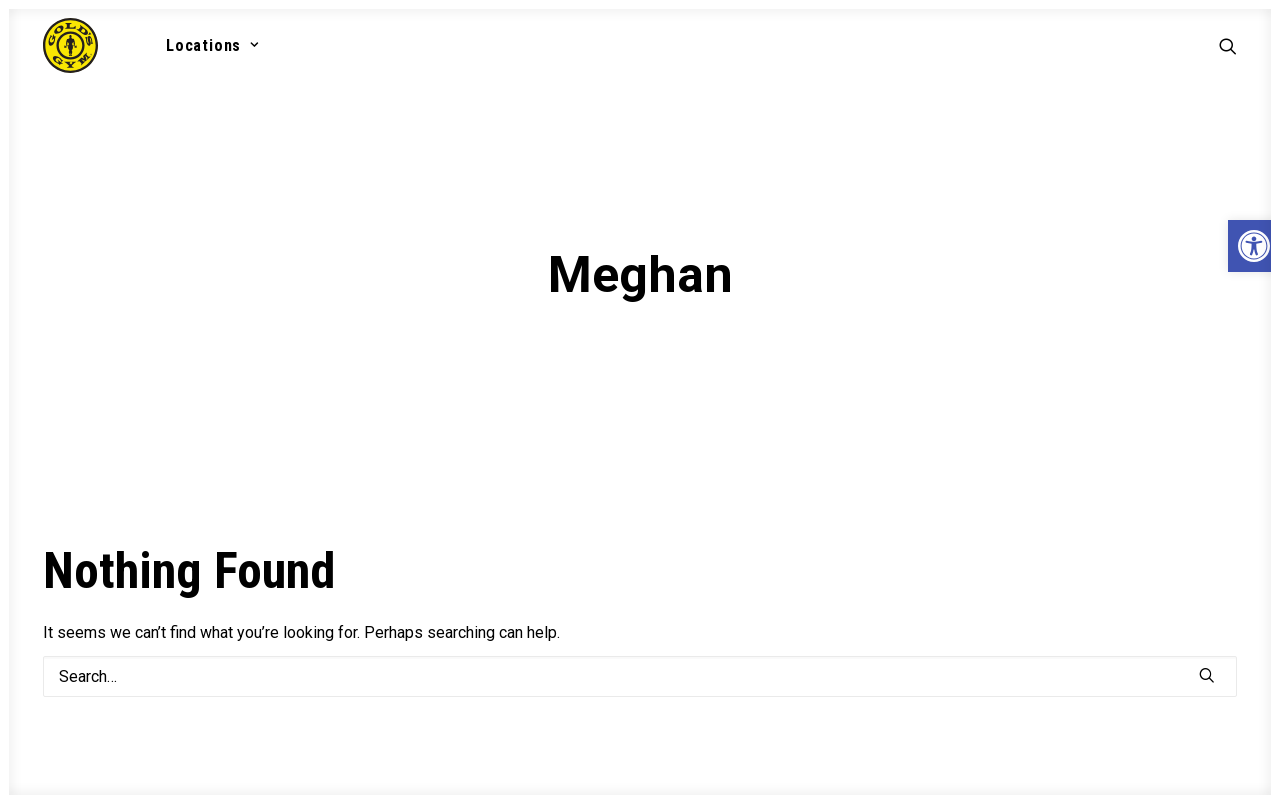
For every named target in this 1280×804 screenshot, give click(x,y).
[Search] (640, 665)
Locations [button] (212, 45)
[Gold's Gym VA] (70, 45)
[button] (1228, 45)
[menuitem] (205, 45)
